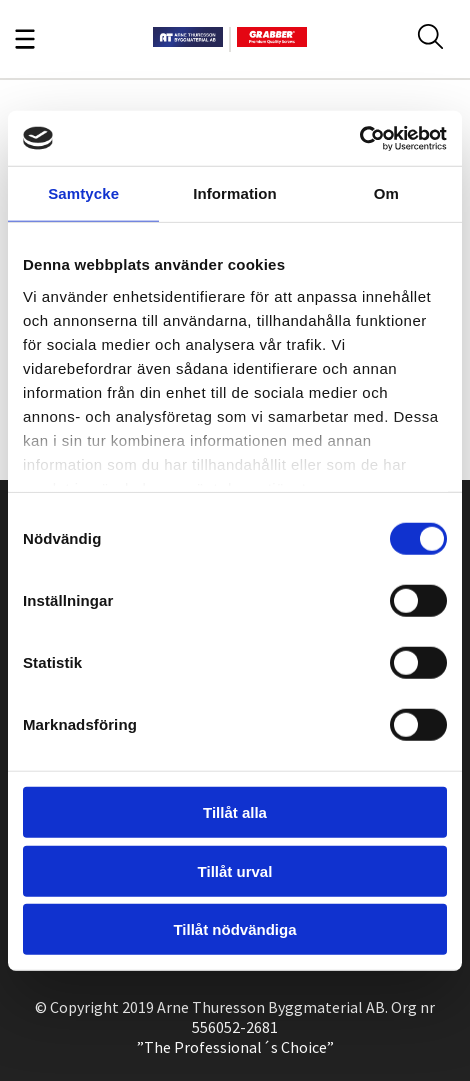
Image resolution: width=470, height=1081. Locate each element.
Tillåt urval (235, 870)
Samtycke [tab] (83, 193)
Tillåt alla (235, 812)
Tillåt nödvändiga (234, 929)
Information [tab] (235, 193)
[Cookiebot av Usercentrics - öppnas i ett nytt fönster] (359, 138)
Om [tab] (386, 193)
